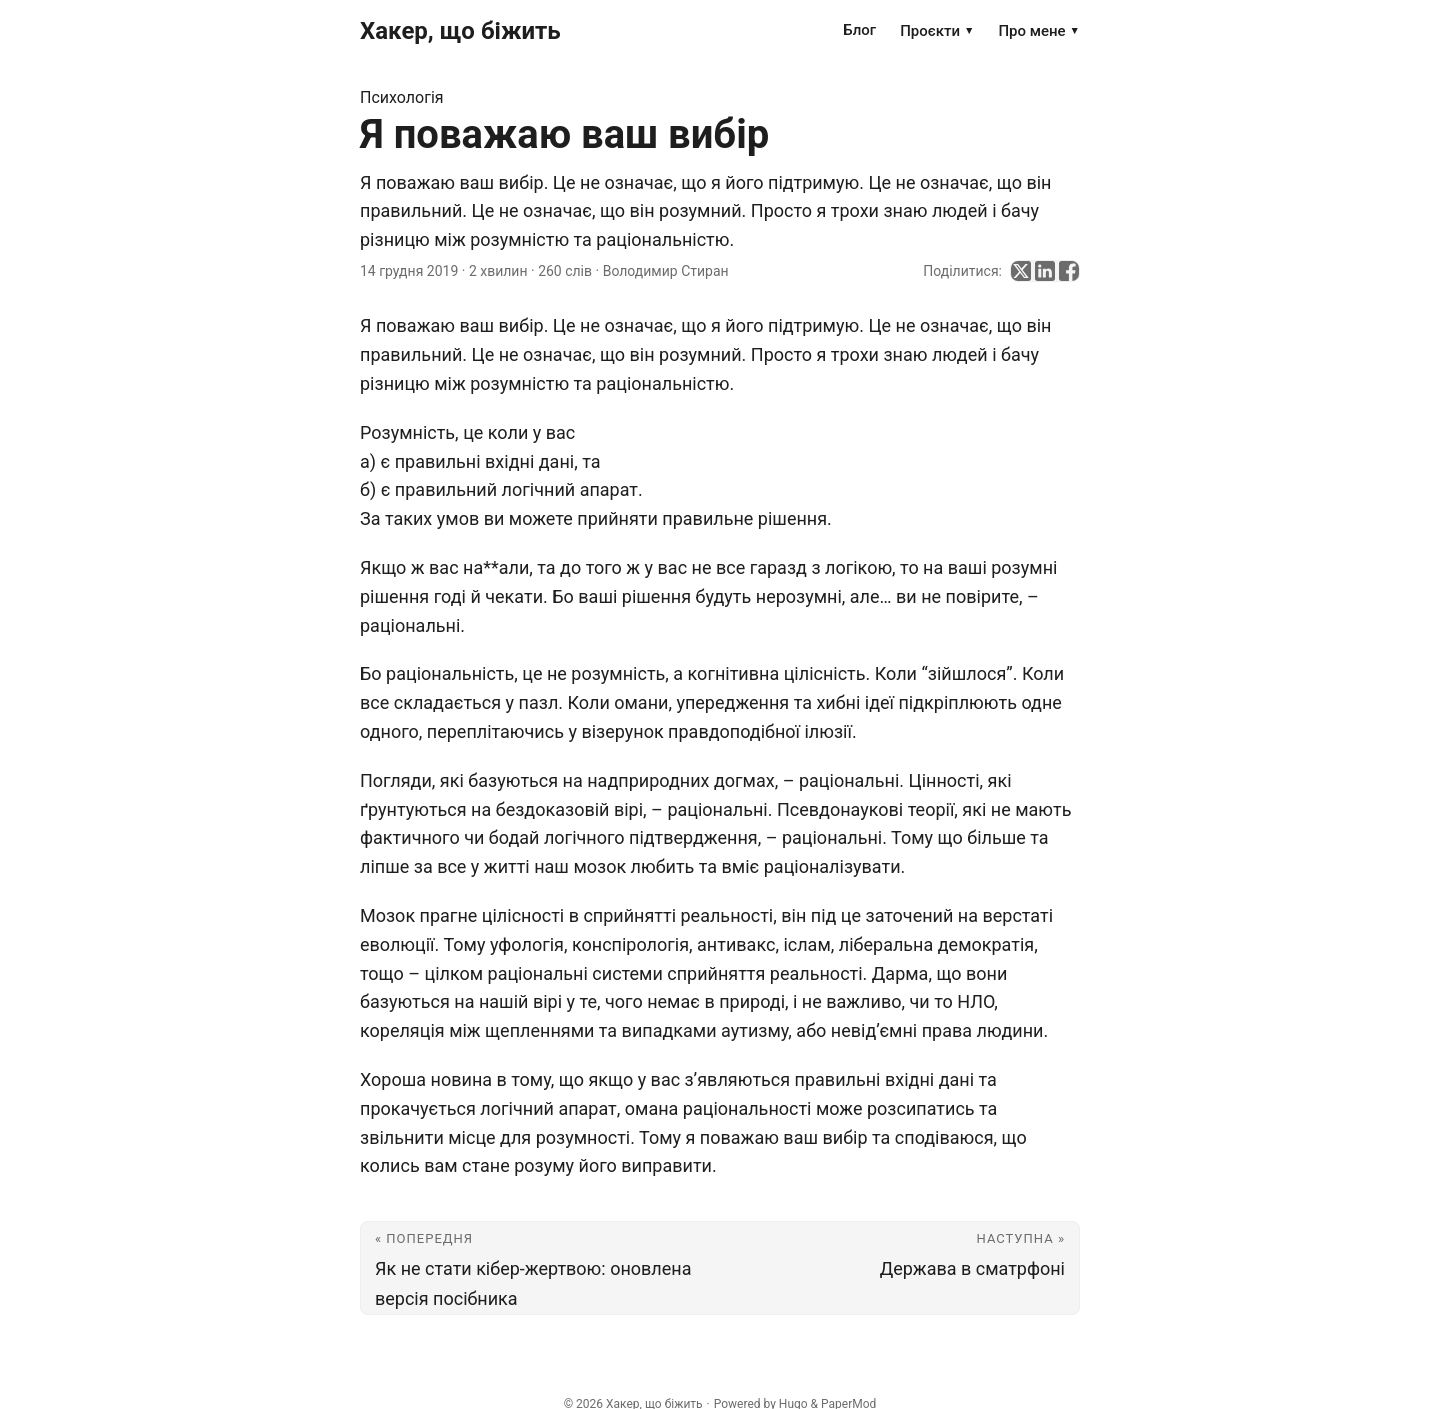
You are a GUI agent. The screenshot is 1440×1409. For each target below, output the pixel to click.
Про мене (1039, 31)
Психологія (402, 97)
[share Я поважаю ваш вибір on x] (1021, 271)
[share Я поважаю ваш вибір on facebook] (1069, 271)
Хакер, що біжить (460, 31)
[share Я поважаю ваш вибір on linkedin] (1045, 271)
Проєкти (937, 31)
